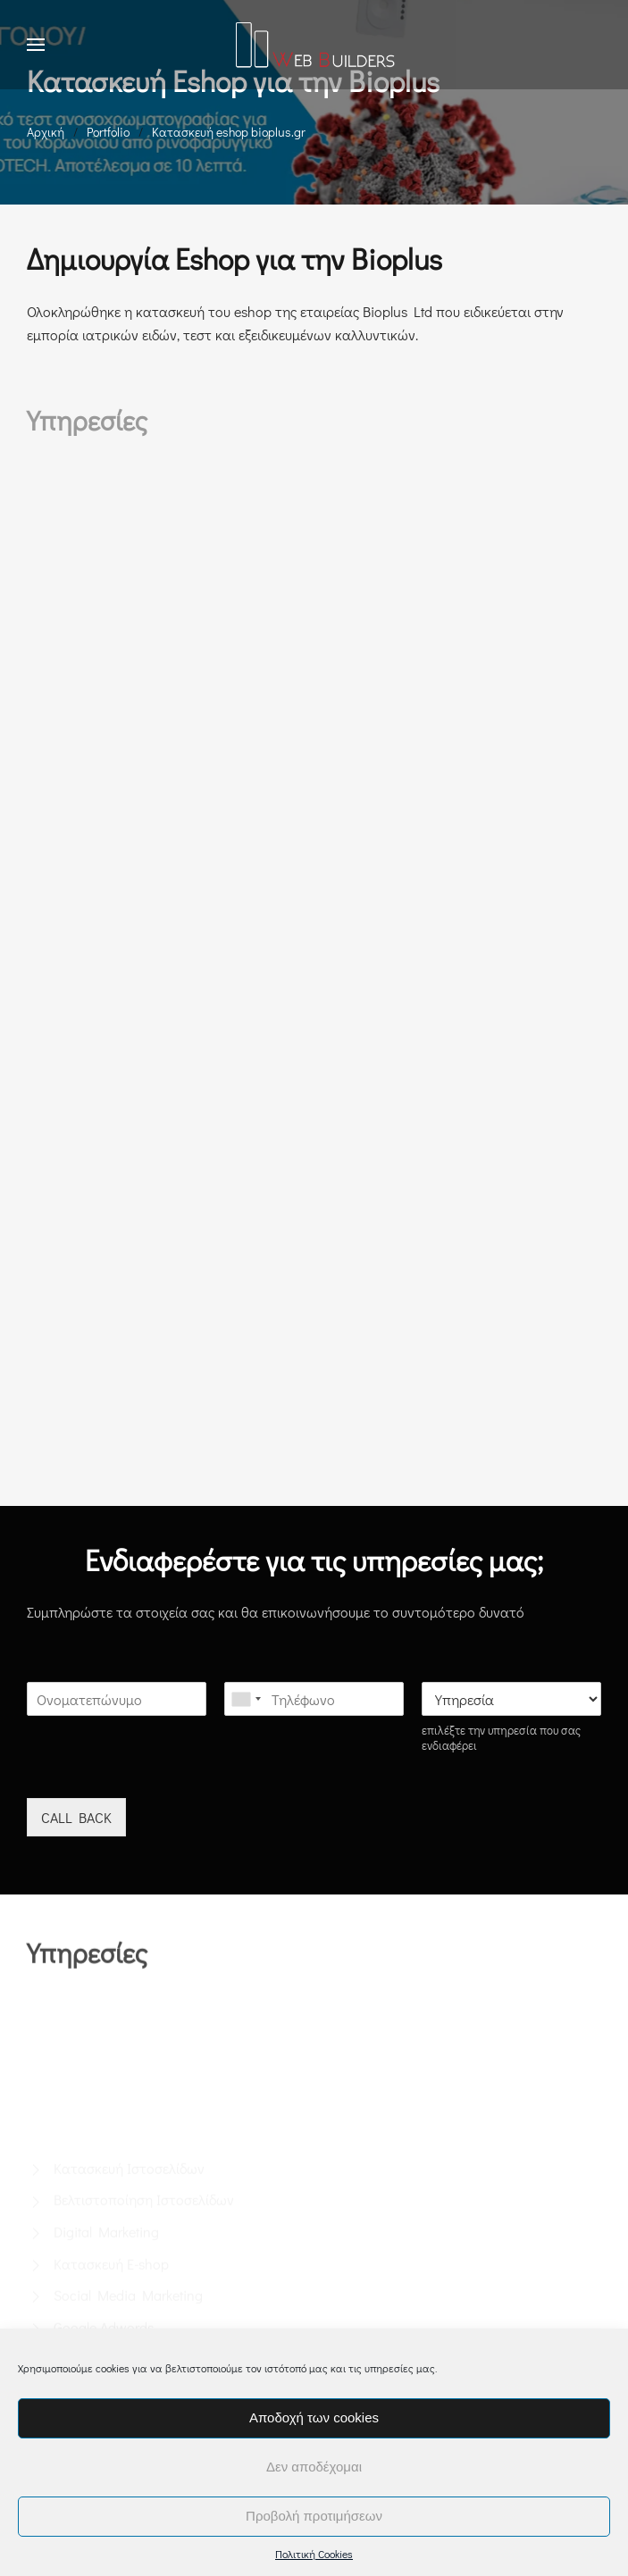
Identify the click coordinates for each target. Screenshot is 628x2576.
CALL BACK (76, 1817)
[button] (36, 44)
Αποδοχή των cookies (314, 2417)
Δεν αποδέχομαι (314, 2466)
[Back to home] (314, 44)
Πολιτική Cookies (314, 2554)
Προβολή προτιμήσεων (314, 2515)
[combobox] (245, 1699)
